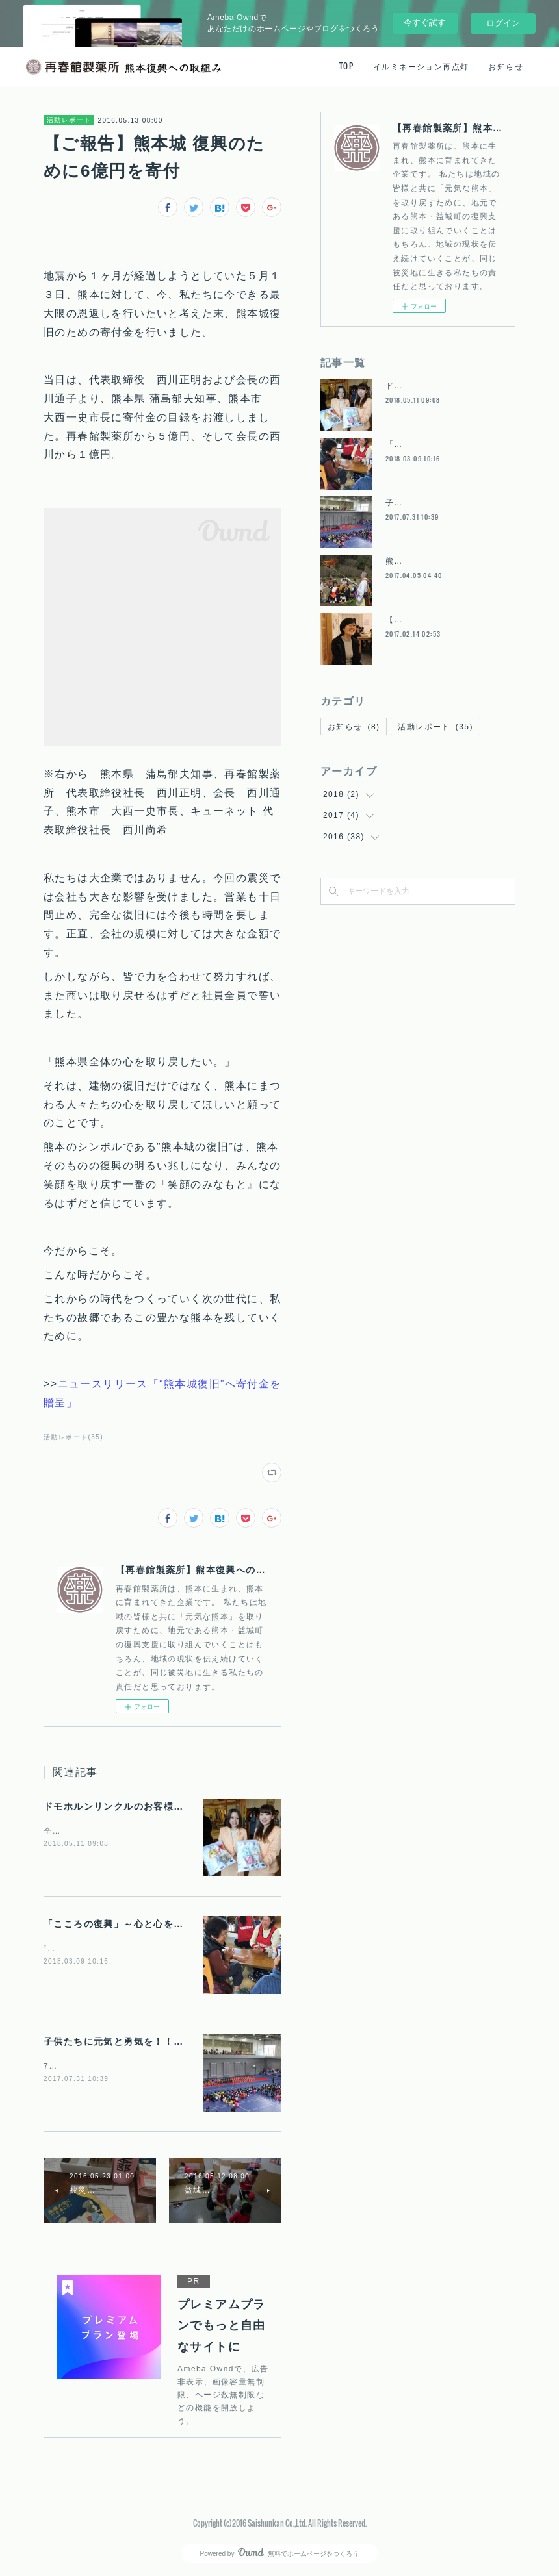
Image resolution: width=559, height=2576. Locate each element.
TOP (346, 65)
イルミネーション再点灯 (421, 65)
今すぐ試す (425, 22)
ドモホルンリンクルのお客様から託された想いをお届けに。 (179, 1806)
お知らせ (505, 65)
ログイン (503, 23)
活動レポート (69, 119)
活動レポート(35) (73, 1437)
